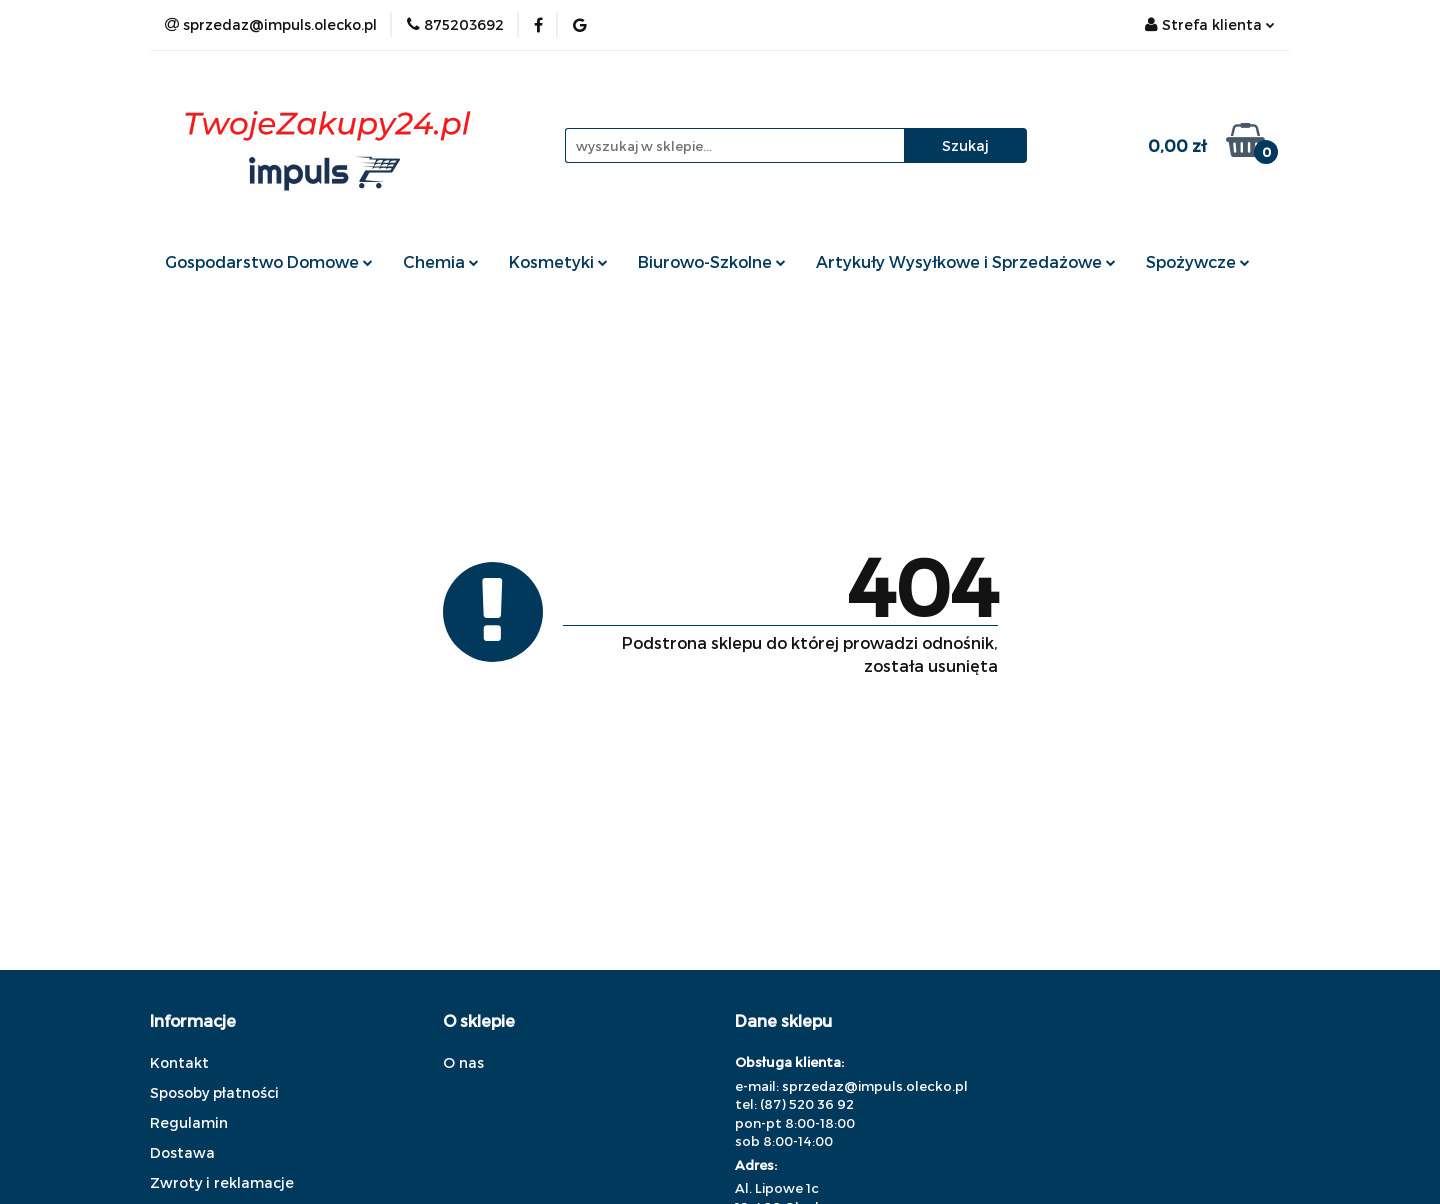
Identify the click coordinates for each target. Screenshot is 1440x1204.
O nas (463, 1062)
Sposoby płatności (214, 1092)
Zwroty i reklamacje (222, 1182)
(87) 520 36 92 (807, 1104)
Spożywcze (1198, 261)
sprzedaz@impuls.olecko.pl (875, 1086)
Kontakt (179, 1062)
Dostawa (182, 1152)
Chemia (441, 261)
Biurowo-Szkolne (712, 261)
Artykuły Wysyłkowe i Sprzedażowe (966, 261)
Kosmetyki (558, 261)
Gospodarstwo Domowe (269, 261)
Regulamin (189, 1122)
